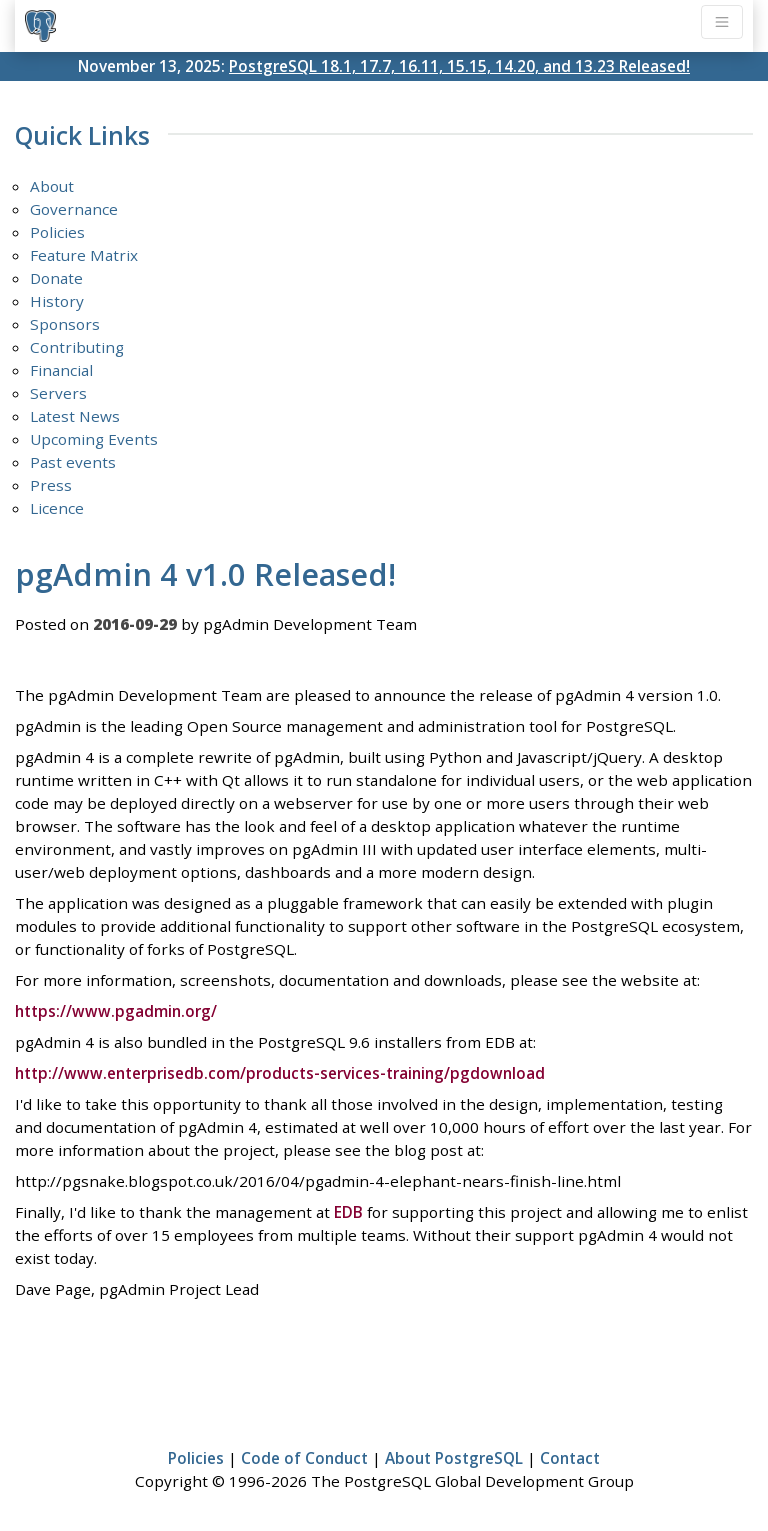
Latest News (75, 416)
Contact (570, 1458)
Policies (57, 232)
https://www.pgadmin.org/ (116, 1011)
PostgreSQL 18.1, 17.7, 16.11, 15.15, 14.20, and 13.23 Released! (459, 66)
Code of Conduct (304, 1458)
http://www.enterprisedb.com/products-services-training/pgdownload (280, 1073)
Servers (58, 393)
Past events (73, 462)
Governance (74, 209)
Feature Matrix (84, 255)
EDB (348, 1212)
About (52, 186)
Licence (57, 508)
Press (51, 485)
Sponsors (65, 324)
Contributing (77, 347)
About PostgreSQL (454, 1458)
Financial (61, 370)
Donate (56, 278)
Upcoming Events (94, 439)
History (57, 301)
